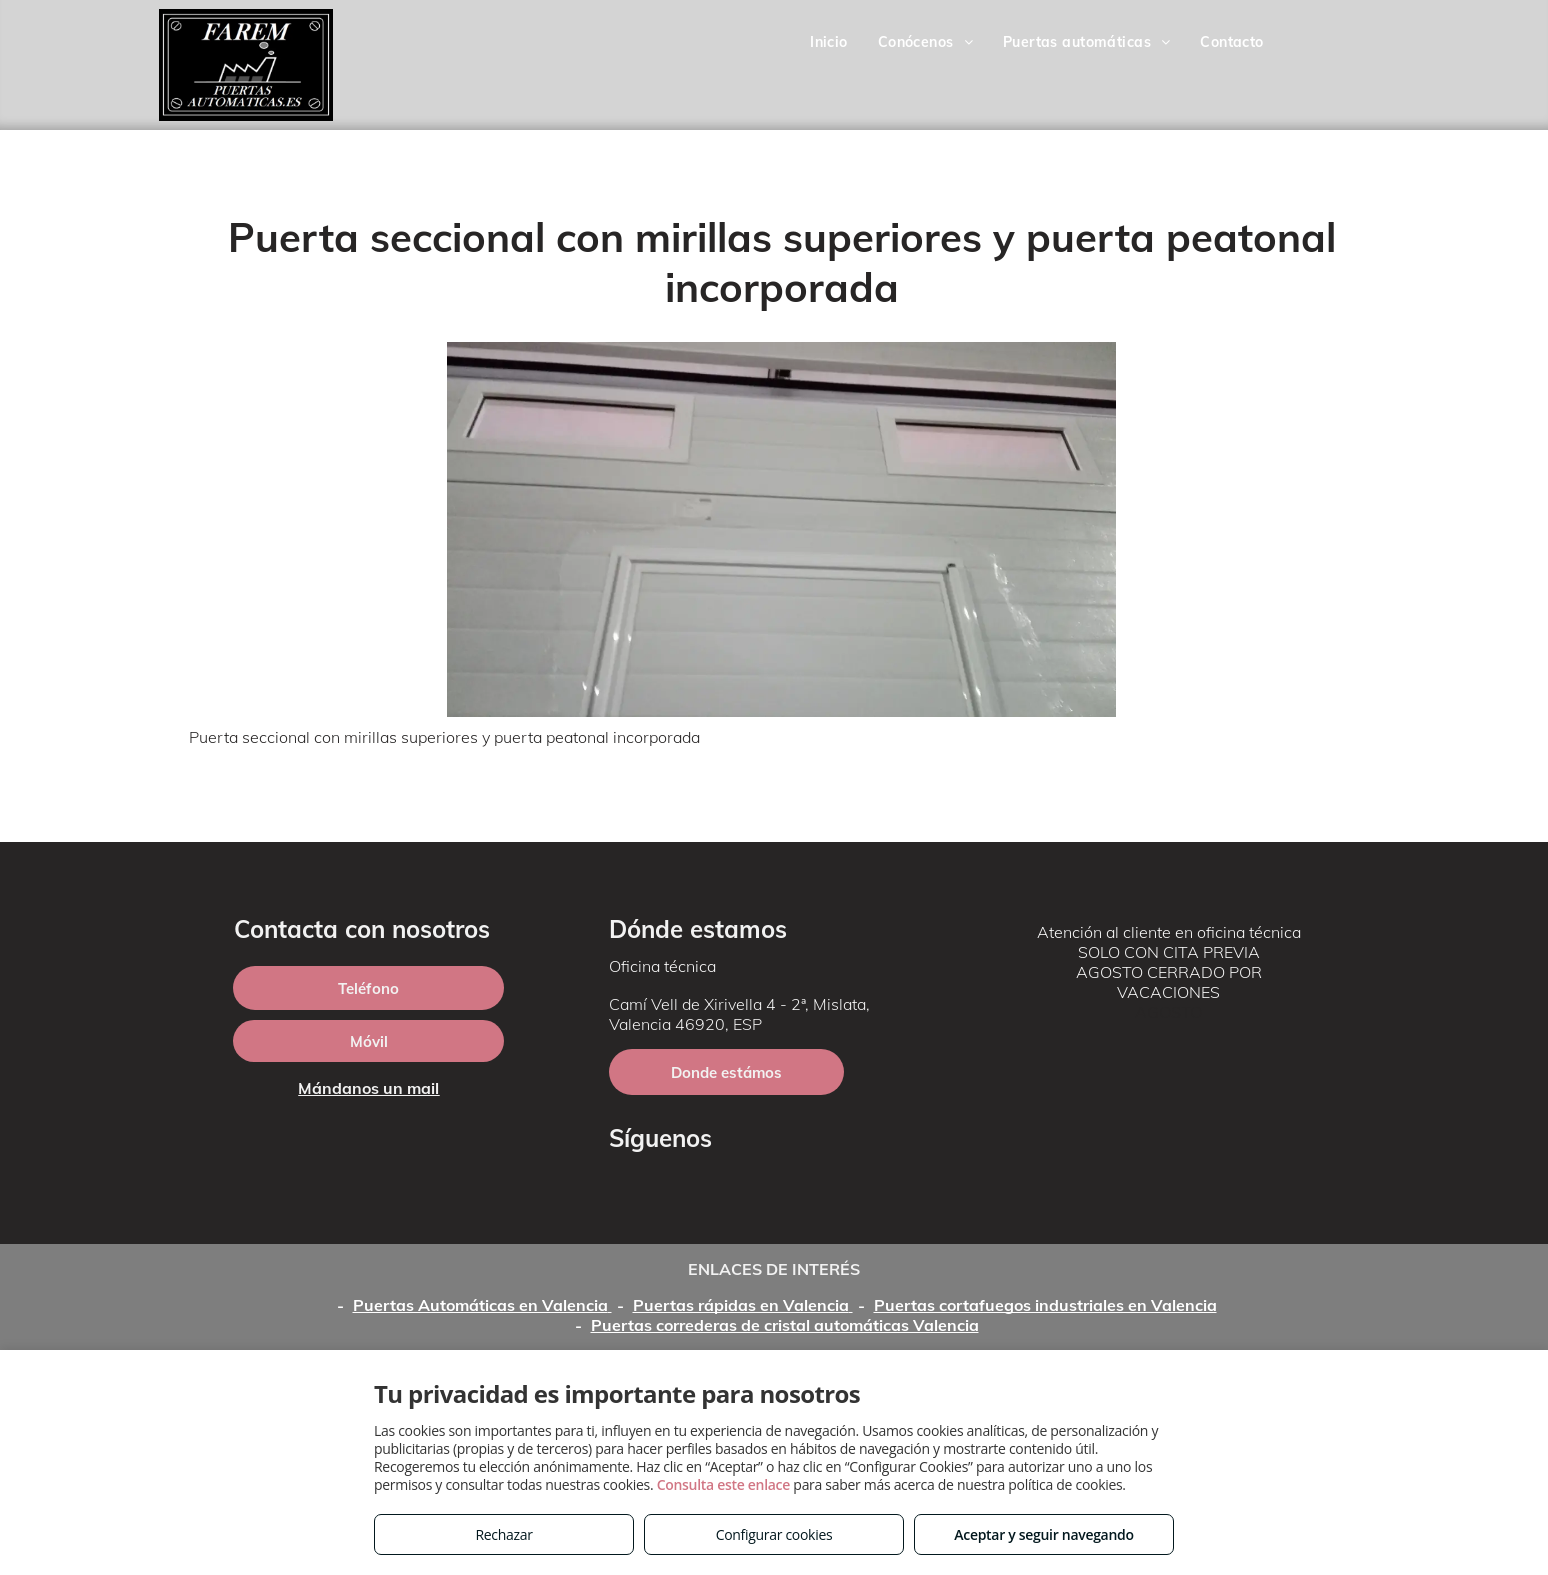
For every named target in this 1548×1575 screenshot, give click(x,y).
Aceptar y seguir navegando (1043, 1534)
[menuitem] (829, 42)
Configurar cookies (774, 1534)
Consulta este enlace (723, 1484)
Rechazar (503, 1534)
